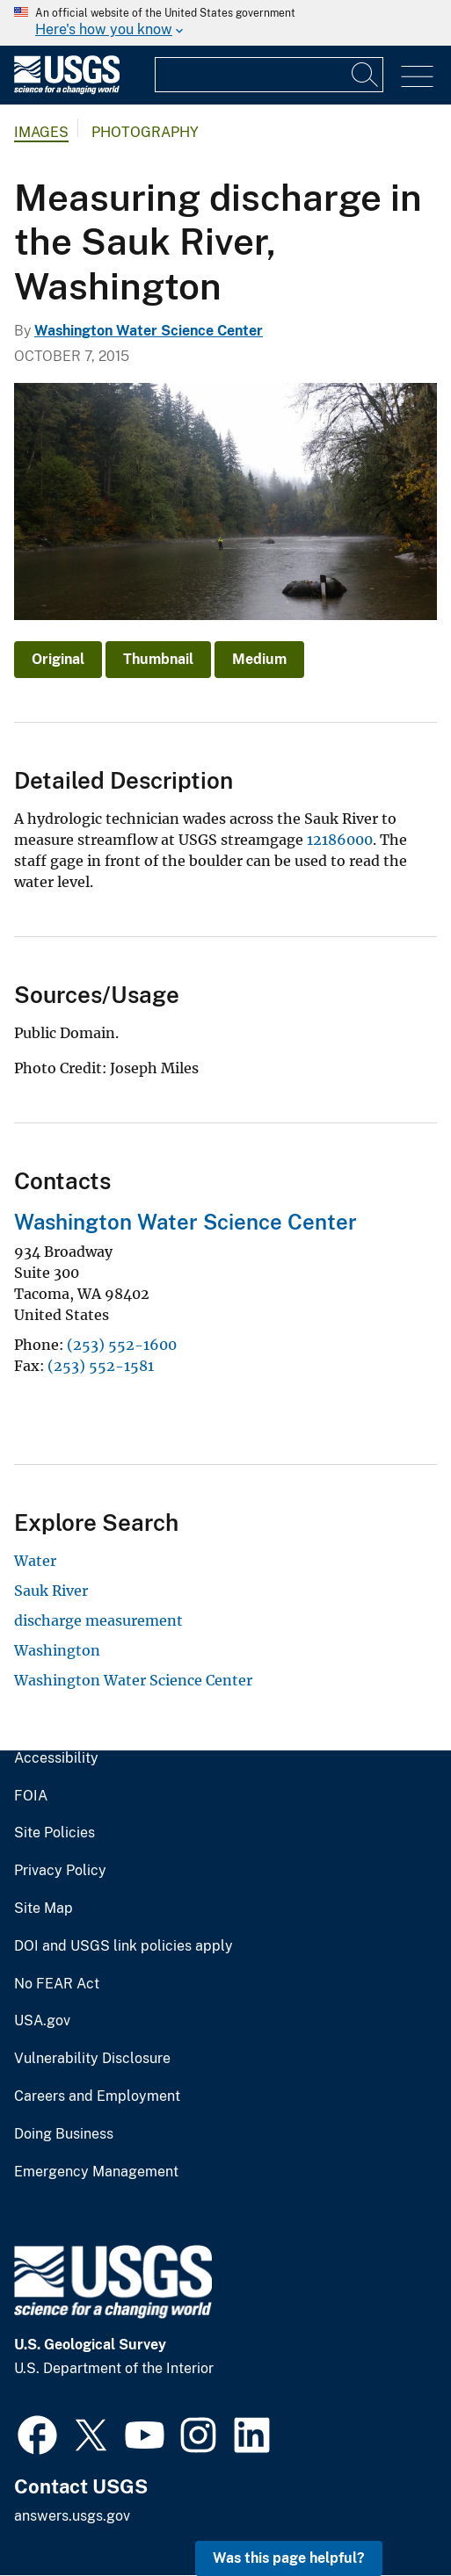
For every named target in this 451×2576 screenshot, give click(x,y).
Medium (259, 659)
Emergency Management (96, 2172)
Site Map (43, 1908)
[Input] (269, 74)
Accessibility (56, 1758)
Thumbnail (158, 659)
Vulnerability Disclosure (92, 2059)
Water (35, 1560)
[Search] (365, 74)
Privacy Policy (60, 1871)
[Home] (67, 90)
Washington (57, 1650)
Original (58, 659)
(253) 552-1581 (100, 1366)
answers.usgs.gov (72, 2515)
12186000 (340, 839)
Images (41, 132)
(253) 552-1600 (122, 1344)
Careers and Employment (97, 2096)
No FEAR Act (56, 1984)
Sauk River (51, 1590)
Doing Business (63, 2134)
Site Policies (54, 1833)
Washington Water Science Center (148, 330)
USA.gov (42, 2021)
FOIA (30, 1796)
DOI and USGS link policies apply (123, 1946)
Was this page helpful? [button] (289, 2558)
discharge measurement (98, 1620)
